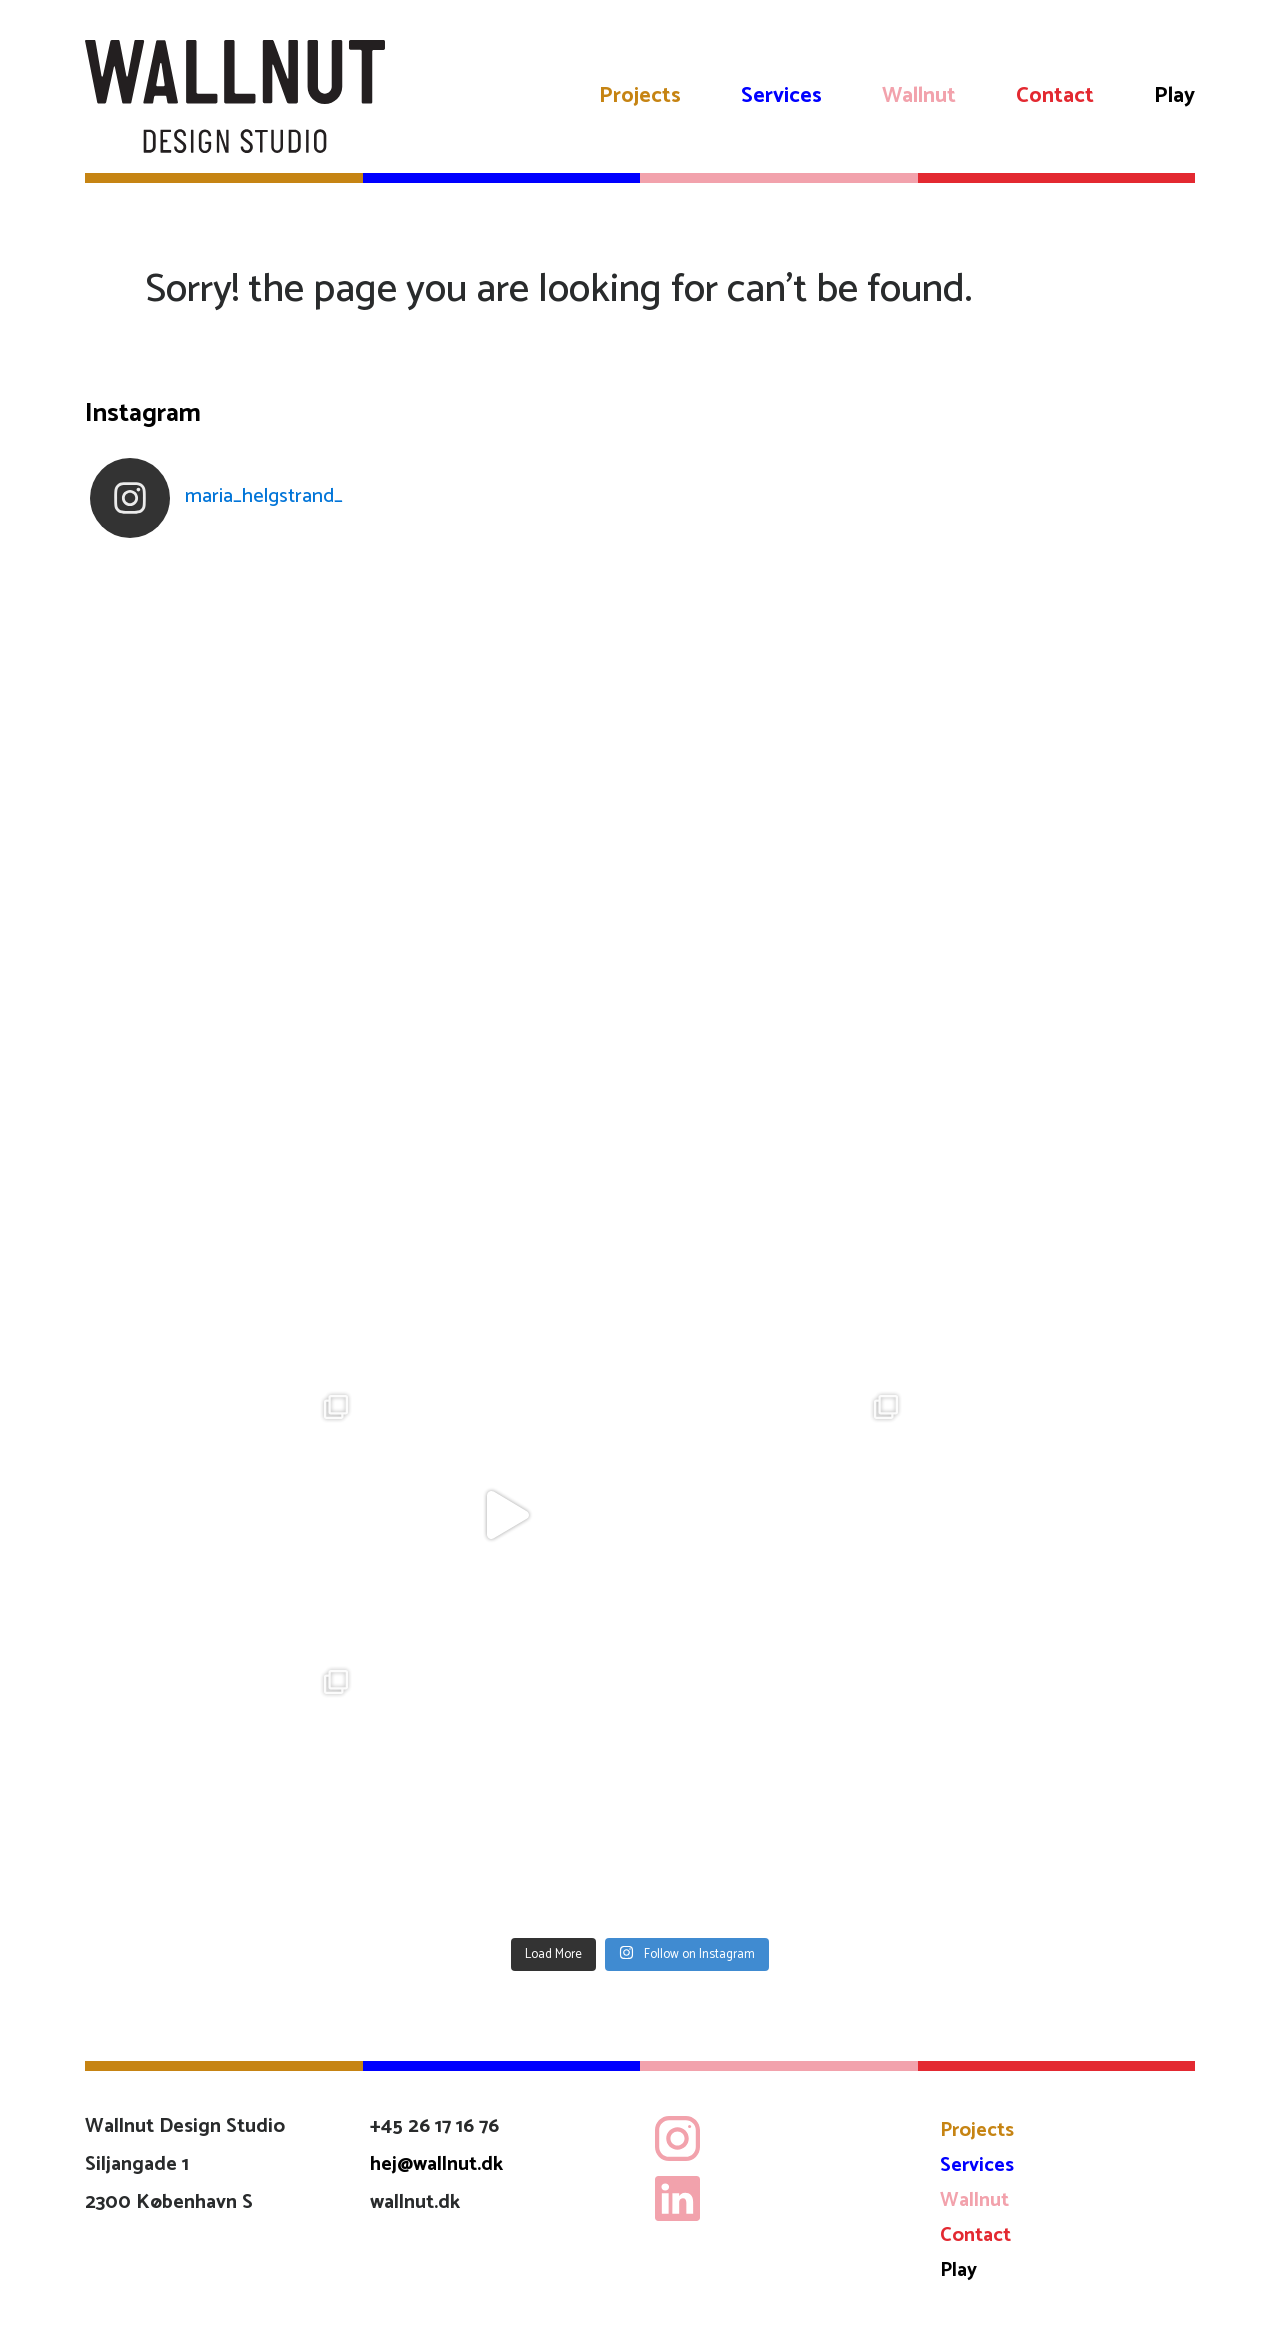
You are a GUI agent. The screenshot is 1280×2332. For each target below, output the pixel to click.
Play (1174, 96)
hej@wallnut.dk (436, 2164)
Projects (640, 96)
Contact (1055, 96)
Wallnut (919, 96)
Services (781, 96)
